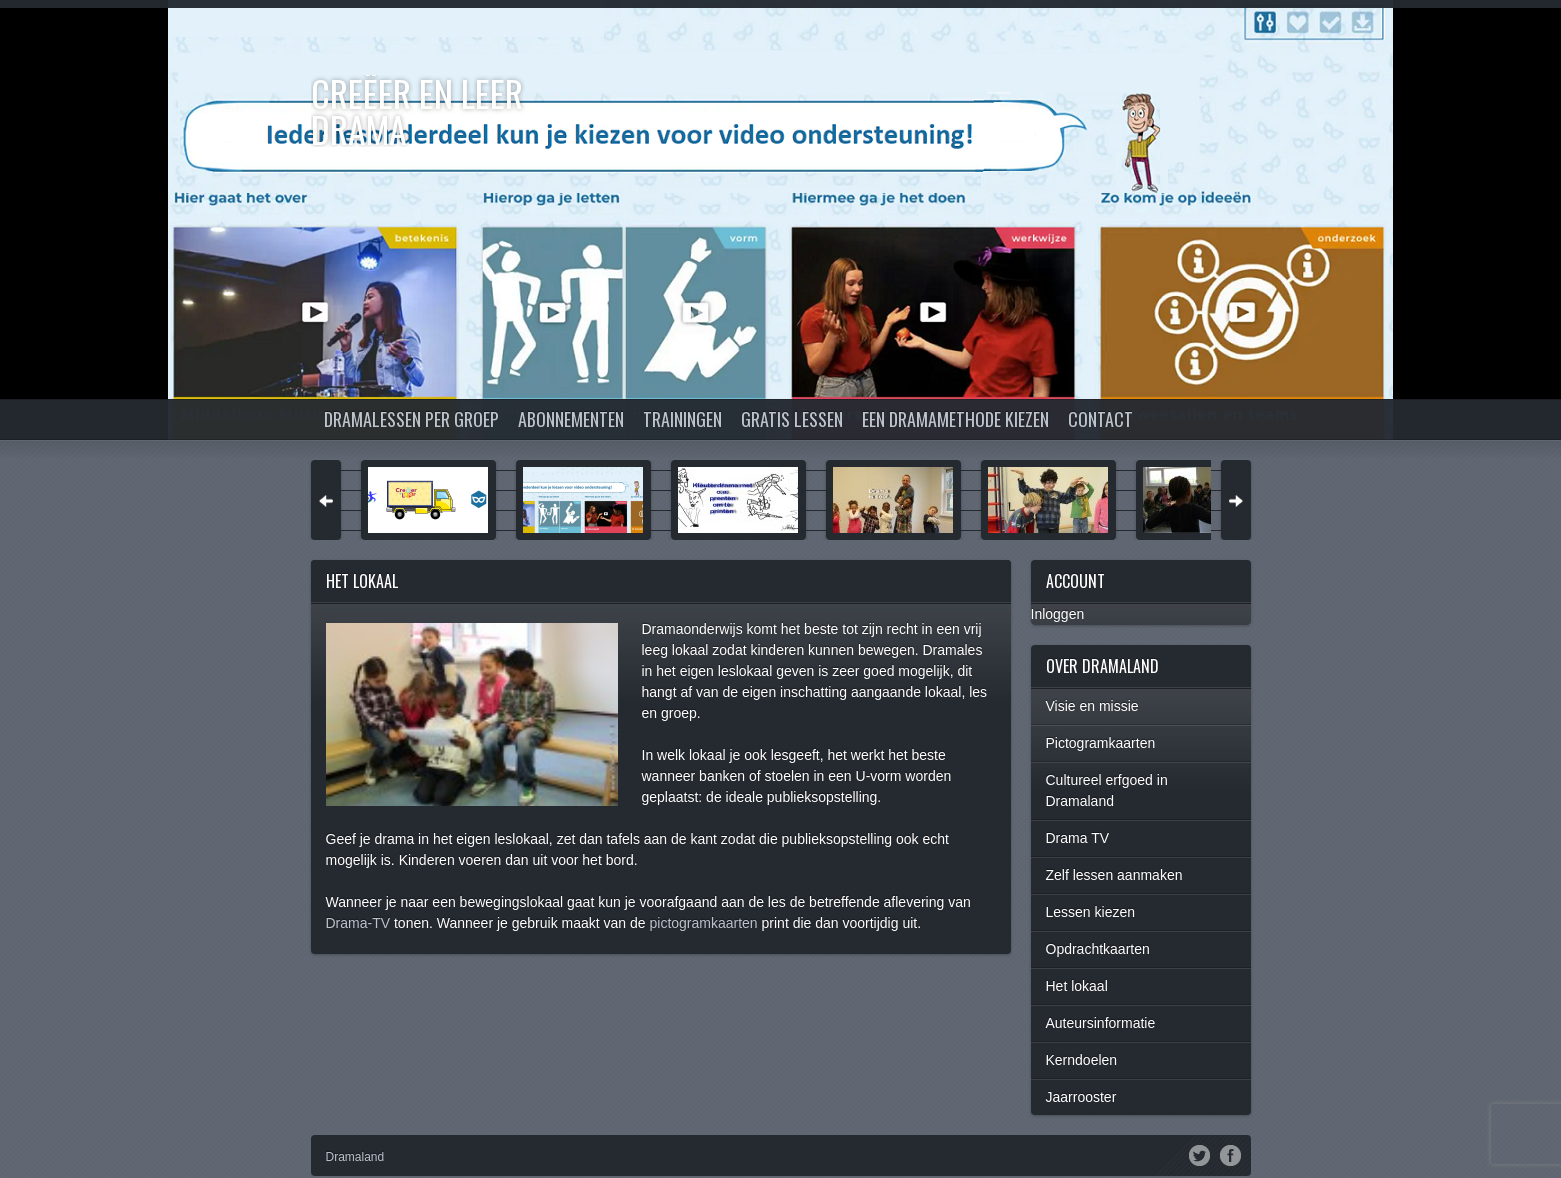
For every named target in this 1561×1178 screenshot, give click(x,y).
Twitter (1199, 1154)
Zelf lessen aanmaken (1114, 875)
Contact (1100, 419)
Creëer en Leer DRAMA (417, 110)
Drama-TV (358, 923)
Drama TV (1078, 838)
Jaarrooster (1081, 1097)
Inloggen (1058, 614)
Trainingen (682, 419)
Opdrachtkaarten (1098, 949)
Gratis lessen (792, 419)
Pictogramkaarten (1101, 743)
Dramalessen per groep (411, 419)
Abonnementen (571, 419)
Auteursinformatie (1101, 1023)
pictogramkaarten (705, 923)
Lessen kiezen (1091, 912)
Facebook (1230, 1154)
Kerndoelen (1082, 1060)
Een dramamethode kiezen (955, 419)
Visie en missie (1092, 706)
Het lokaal (1077, 986)
